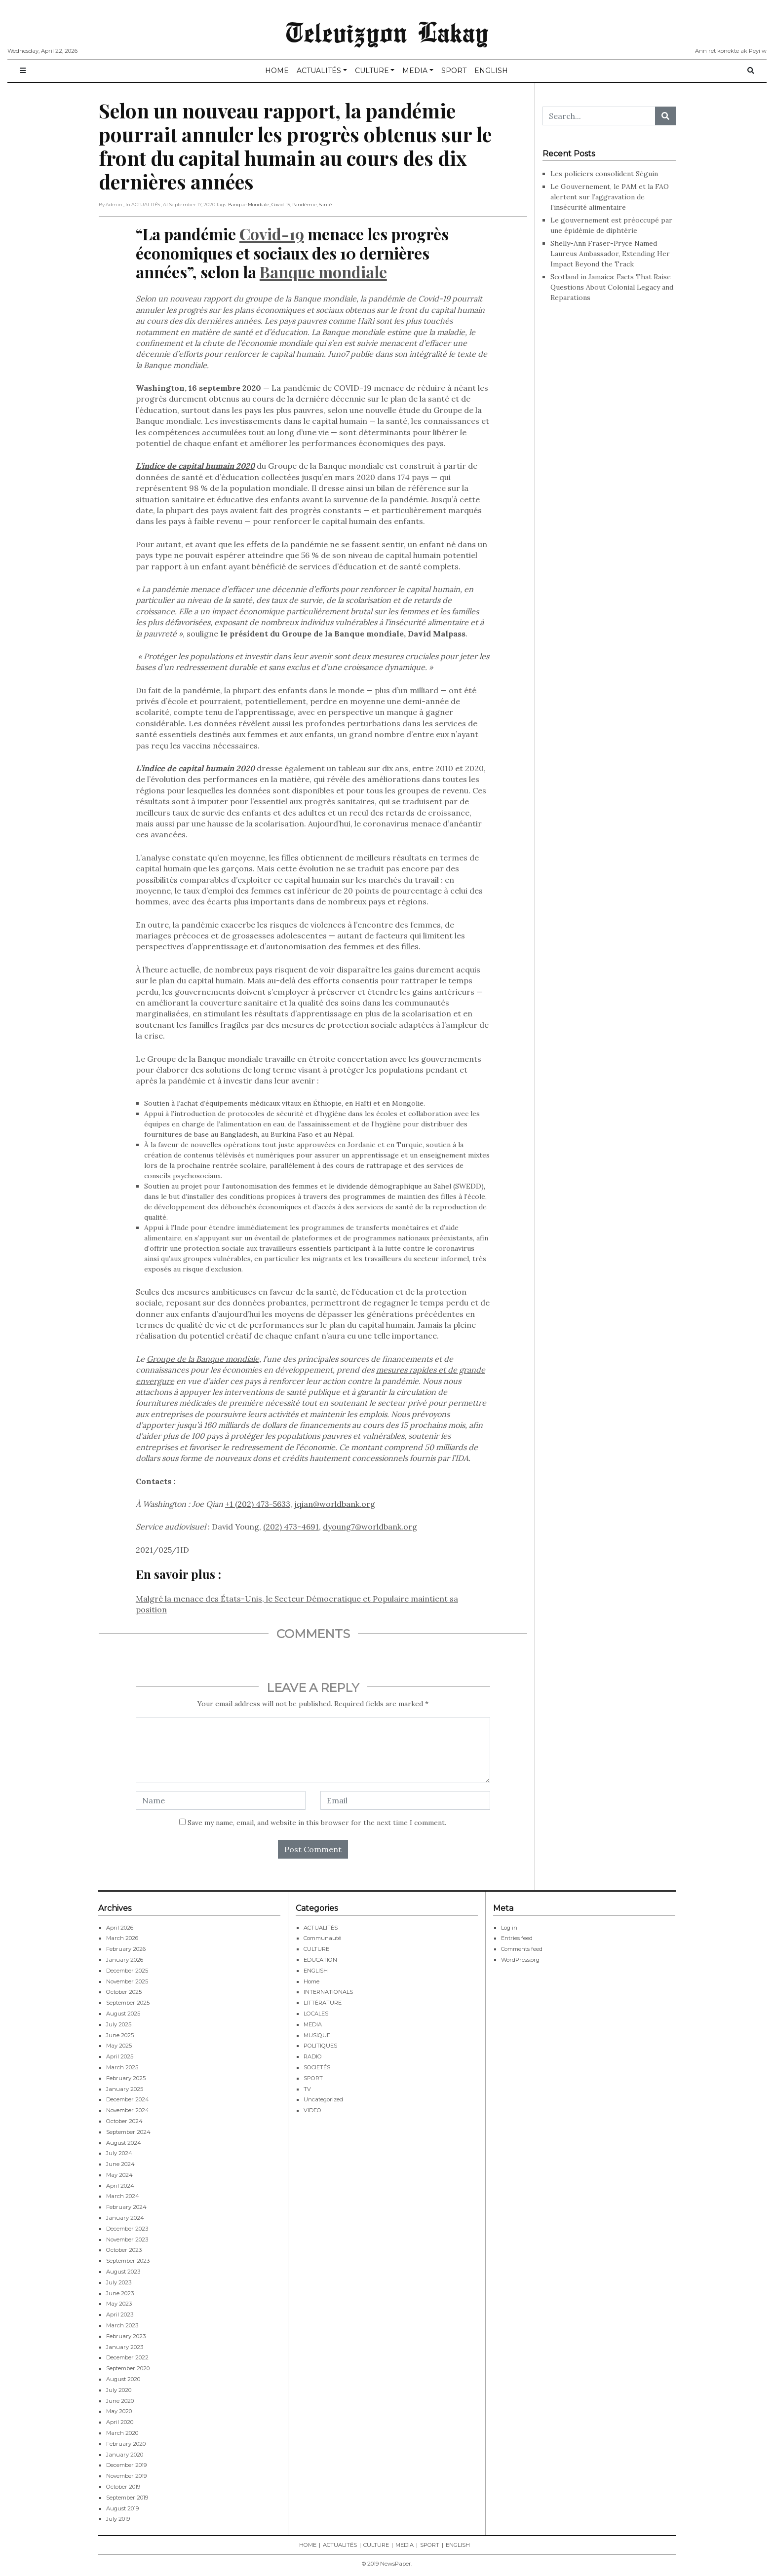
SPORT (453, 70)
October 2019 (123, 2486)
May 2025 (119, 2045)
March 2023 (122, 2325)
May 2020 (119, 2411)
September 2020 (128, 2368)
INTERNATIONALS (328, 1991)
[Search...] (599, 116)
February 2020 (126, 2443)
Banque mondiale (323, 271)
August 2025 (123, 2013)
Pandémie (304, 204)
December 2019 (126, 2465)
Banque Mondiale (249, 204)
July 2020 (118, 2390)
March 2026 (122, 1938)
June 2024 (120, 2164)
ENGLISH (491, 70)
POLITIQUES (320, 2045)
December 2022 (127, 2357)
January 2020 (124, 2454)
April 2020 (119, 2422)
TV (307, 2089)
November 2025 (127, 1981)
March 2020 (122, 2432)
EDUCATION (320, 1959)
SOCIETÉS (317, 2067)
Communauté (322, 1938)
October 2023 (124, 2249)
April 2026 (119, 1927)
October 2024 (124, 2121)
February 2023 (126, 2336)
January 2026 (124, 1959)
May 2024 (119, 2174)
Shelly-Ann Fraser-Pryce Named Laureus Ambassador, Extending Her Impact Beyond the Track (610, 253)
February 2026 (126, 1948)
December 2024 (127, 2099)
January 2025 (124, 2089)
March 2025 (122, 2067)
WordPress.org (520, 1959)
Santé (325, 204)
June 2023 (120, 2293)
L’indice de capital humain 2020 (195, 466)
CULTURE (372, 70)
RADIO (313, 2056)
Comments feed (521, 1948)
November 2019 (126, 2475)
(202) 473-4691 (291, 1526)
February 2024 (126, 2206)
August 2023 (123, 2271)
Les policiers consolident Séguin (605, 173)
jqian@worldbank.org (334, 1504)
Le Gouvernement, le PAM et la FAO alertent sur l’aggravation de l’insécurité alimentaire (609, 197)
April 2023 (119, 2314)
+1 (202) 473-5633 (257, 1504)
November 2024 (127, 2110)
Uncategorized (323, 2099)
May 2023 (119, 2303)
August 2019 (122, 2508)
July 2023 (118, 2282)
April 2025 (119, 2056)
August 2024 (123, 2142)
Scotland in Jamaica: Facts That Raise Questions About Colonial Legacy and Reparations (611, 287)
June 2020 (120, 2400)
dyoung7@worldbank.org (370, 1526)
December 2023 (127, 2228)
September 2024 (128, 2131)
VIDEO (312, 2110)
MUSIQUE (317, 2035)
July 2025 (118, 2024)
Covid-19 (280, 204)
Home (311, 1981)
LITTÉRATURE (323, 2002)
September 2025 (128, 2002)
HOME (277, 70)
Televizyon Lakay (387, 31)
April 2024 (120, 2185)
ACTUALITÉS (319, 70)
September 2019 (127, 2497)
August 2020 (123, 2379)
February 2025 (126, 2078)
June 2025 (120, 2035)
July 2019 (118, 2518)
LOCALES (316, 2013)
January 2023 (124, 2347)
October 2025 (124, 1991)
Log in (509, 1927)
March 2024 (122, 2196)
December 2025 (127, 1970)
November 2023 (127, 2239)
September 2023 (128, 2260)
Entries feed (517, 1938)
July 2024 (119, 2153)
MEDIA (414, 70)
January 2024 (125, 2217)
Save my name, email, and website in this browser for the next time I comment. (317, 1822)
